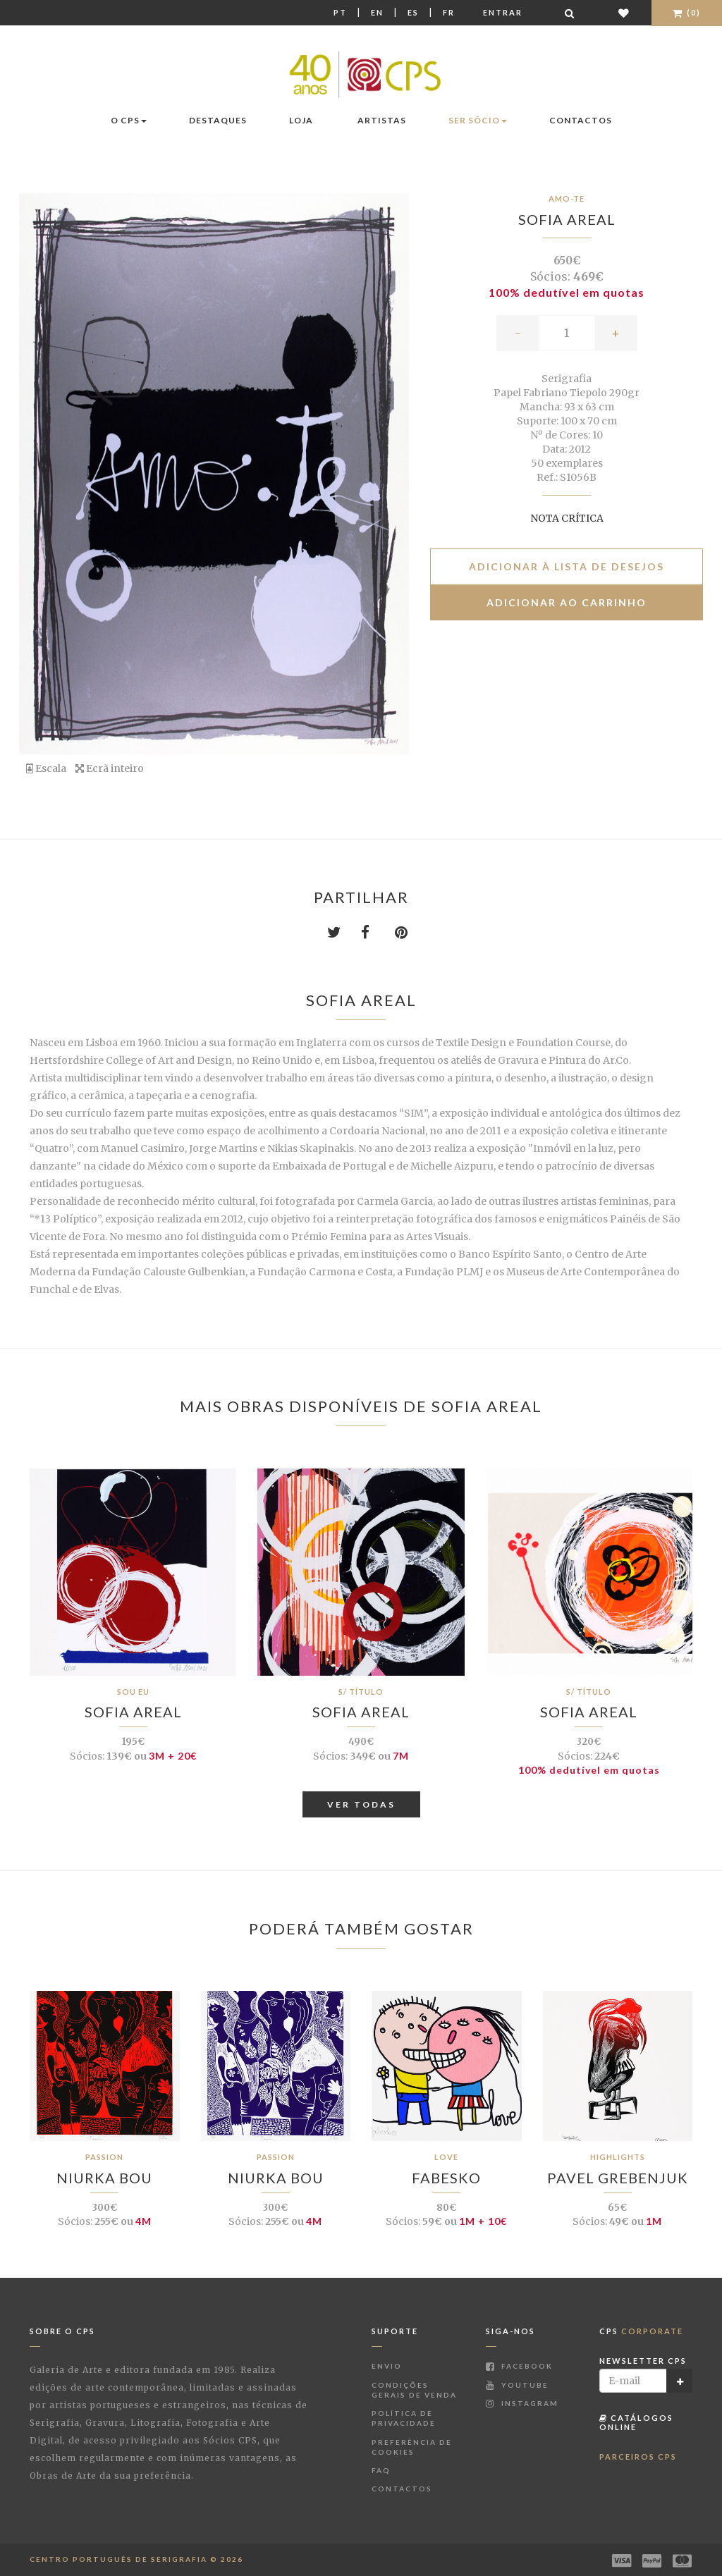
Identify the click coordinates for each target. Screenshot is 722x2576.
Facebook (519, 2366)
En (377, 12)
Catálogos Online (636, 2422)
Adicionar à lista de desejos (566, 566)
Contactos (580, 120)
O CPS (129, 120)
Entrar (502, 12)
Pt (340, 12)
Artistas (381, 120)
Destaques (218, 120)
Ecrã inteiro (109, 768)
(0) (687, 12)
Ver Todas (361, 1804)
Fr (449, 12)
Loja (301, 120)
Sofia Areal (567, 219)
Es (413, 12)
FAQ (381, 2470)
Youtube (517, 2385)
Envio (387, 2366)
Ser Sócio (477, 120)
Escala (46, 768)
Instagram (522, 2403)
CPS (641, 2331)
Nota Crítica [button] (567, 518)
